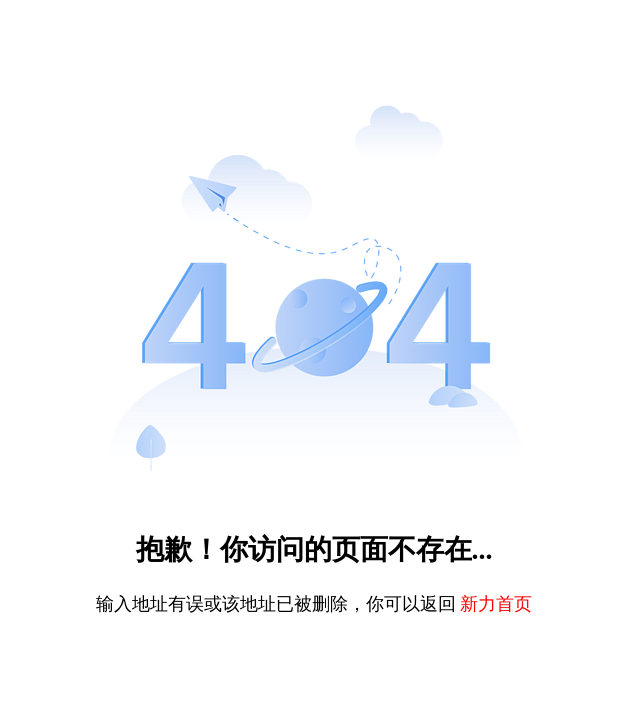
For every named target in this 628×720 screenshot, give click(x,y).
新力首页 (496, 604)
